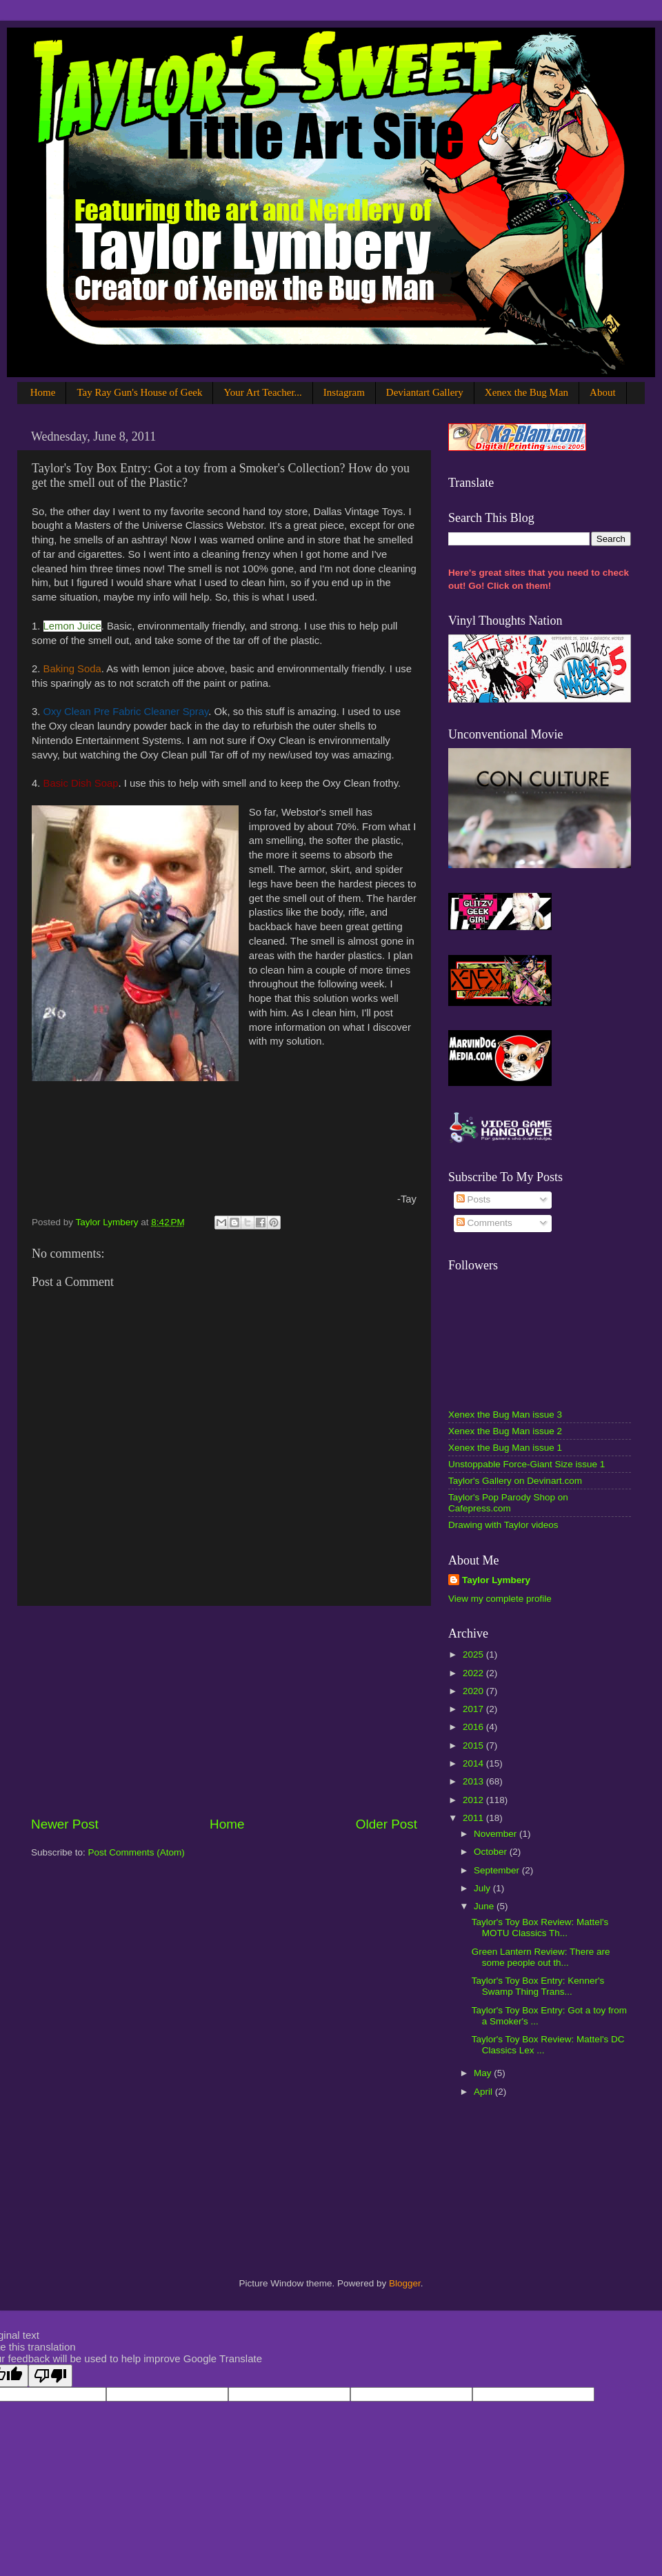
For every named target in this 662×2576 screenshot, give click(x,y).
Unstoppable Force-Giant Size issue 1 (526, 1464)
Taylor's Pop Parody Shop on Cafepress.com (508, 1502)
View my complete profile (500, 1598)
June (485, 1906)
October (492, 1852)
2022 (474, 1673)
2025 (474, 1654)
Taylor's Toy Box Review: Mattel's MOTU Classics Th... (540, 1927)
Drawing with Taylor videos (503, 1525)
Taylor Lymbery (496, 1580)
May (484, 2073)
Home (43, 392)
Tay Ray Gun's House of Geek (139, 392)
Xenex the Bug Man (526, 392)
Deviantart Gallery (424, 392)
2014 (474, 1763)
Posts (474, 1199)
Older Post (386, 1824)
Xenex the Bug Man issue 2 (505, 1431)
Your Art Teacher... (262, 392)
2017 (474, 1709)
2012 (474, 1800)
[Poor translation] (50, 2375)
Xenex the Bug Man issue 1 (505, 1447)
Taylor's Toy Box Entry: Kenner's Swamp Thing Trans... (538, 1986)
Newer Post (65, 1824)
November (496, 1834)
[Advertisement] (224, 1710)
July (483, 1888)
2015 (474, 1745)
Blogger (405, 2283)
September (498, 1870)
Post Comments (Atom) (136, 1852)
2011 (474, 1818)
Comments (484, 1223)
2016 (474, 1727)
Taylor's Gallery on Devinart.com (515, 1481)
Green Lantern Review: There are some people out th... (541, 1957)
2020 (474, 1691)
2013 (474, 1781)
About (603, 392)
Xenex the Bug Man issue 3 (505, 1414)
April (484, 2091)
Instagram (344, 392)
